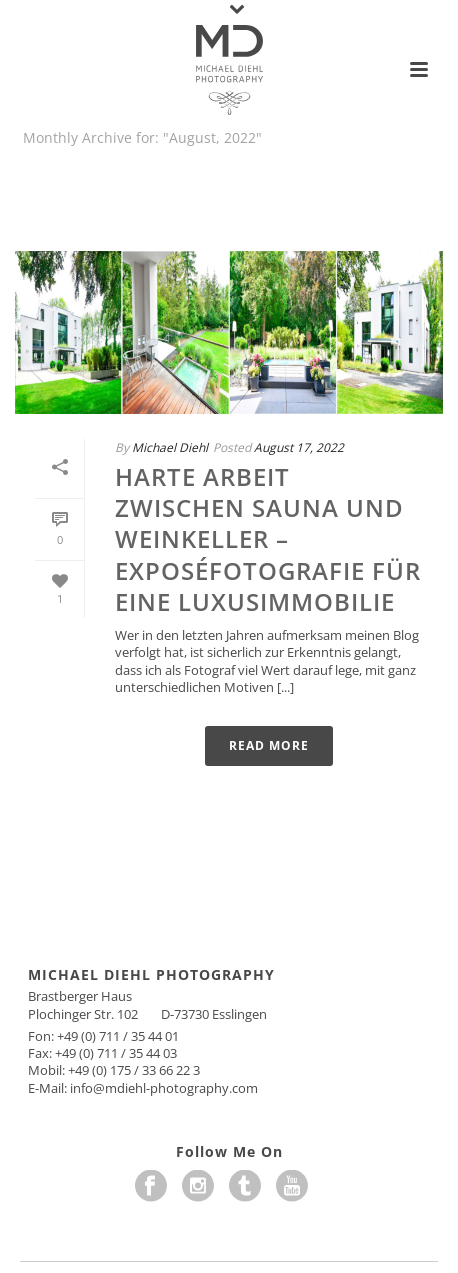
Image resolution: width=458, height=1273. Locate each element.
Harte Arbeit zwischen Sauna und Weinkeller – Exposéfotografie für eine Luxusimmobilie (268, 539)
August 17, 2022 (299, 447)
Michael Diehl (170, 447)
